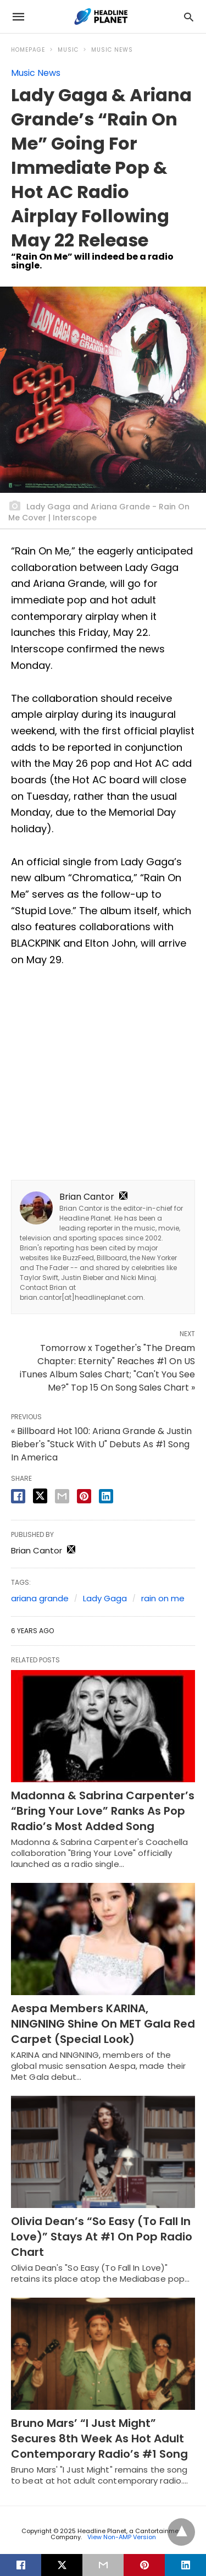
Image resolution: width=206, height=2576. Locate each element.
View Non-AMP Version (121, 2537)
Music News (112, 50)
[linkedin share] (106, 1496)
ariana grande (40, 1598)
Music (68, 50)
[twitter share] (40, 1496)
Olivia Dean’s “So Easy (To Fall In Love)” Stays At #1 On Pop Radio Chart (101, 2237)
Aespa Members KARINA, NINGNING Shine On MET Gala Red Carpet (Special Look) (103, 2024)
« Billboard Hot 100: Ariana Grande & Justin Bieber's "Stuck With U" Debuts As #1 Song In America (101, 1444)
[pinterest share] (84, 1496)
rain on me (163, 1598)
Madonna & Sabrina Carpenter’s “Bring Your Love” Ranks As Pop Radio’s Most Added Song (102, 1811)
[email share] (62, 1496)
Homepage (28, 50)
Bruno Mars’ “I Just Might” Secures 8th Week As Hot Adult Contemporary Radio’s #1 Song (99, 2438)
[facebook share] (18, 1496)
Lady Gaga (105, 1598)
